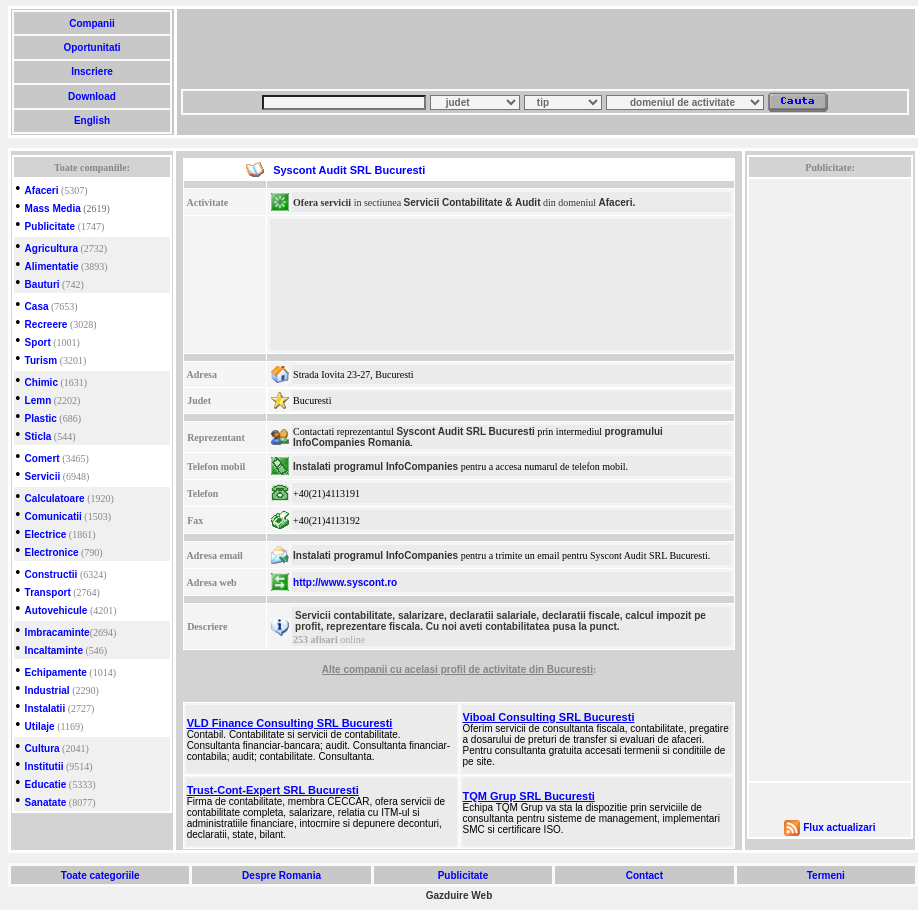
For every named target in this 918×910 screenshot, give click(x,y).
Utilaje (40, 726)
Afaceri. (617, 202)
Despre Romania (281, 875)
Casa (37, 306)
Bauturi (42, 284)
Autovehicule (56, 610)
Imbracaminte (57, 632)
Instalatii (45, 708)
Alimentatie (52, 266)
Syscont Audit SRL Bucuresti (465, 431)
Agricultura (51, 248)
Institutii (44, 766)
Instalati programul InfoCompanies (375, 466)
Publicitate (50, 226)
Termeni (826, 875)
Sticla (38, 436)
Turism (41, 360)
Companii (91, 23)
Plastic (41, 418)
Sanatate (46, 802)
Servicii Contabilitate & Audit (472, 202)
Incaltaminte (54, 650)
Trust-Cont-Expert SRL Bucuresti (273, 790)
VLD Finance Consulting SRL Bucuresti (290, 723)
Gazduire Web (459, 895)
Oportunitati (92, 47)
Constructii (51, 574)
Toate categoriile (100, 875)
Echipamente (56, 672)
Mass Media (53, 208)
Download (91, 96)
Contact (644, 875)
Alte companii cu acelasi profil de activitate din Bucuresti (457, 669)
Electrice (46, 534)
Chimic (41, 382)
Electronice (52, 552)
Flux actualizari (839, 827)
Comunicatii (53, 516)
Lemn (38, 400)
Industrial (47, 690)
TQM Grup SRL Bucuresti (529, 796)
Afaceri (42, 190)
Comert (42, 458)
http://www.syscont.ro (345, 582)
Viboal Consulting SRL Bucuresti (549, 717)
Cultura (42, 748)
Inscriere (91, 71)
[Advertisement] (310, 55)
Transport (48, 592)
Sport (38, 342)
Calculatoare (55, 498)
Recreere (46, 324)
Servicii (43, 476)
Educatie (46, 784)
